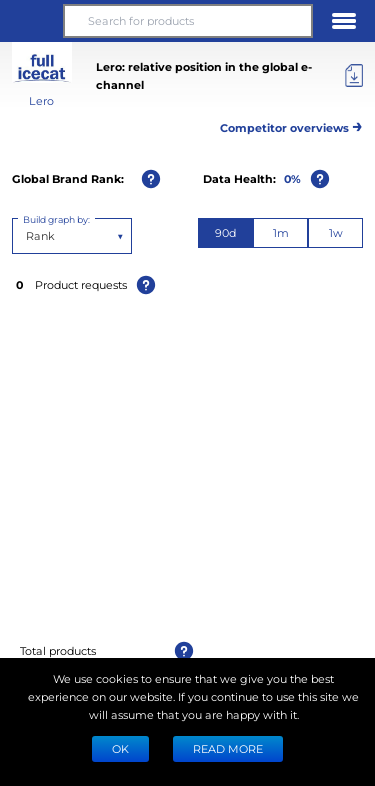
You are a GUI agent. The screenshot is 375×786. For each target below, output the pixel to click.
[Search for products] (187, 21)
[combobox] (27, 236)
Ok (120, 748)
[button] (31, 21)
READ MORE (228, 748)
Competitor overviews (291, 124)
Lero (41, 100)
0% (292, 178)
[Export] (354, 76)
